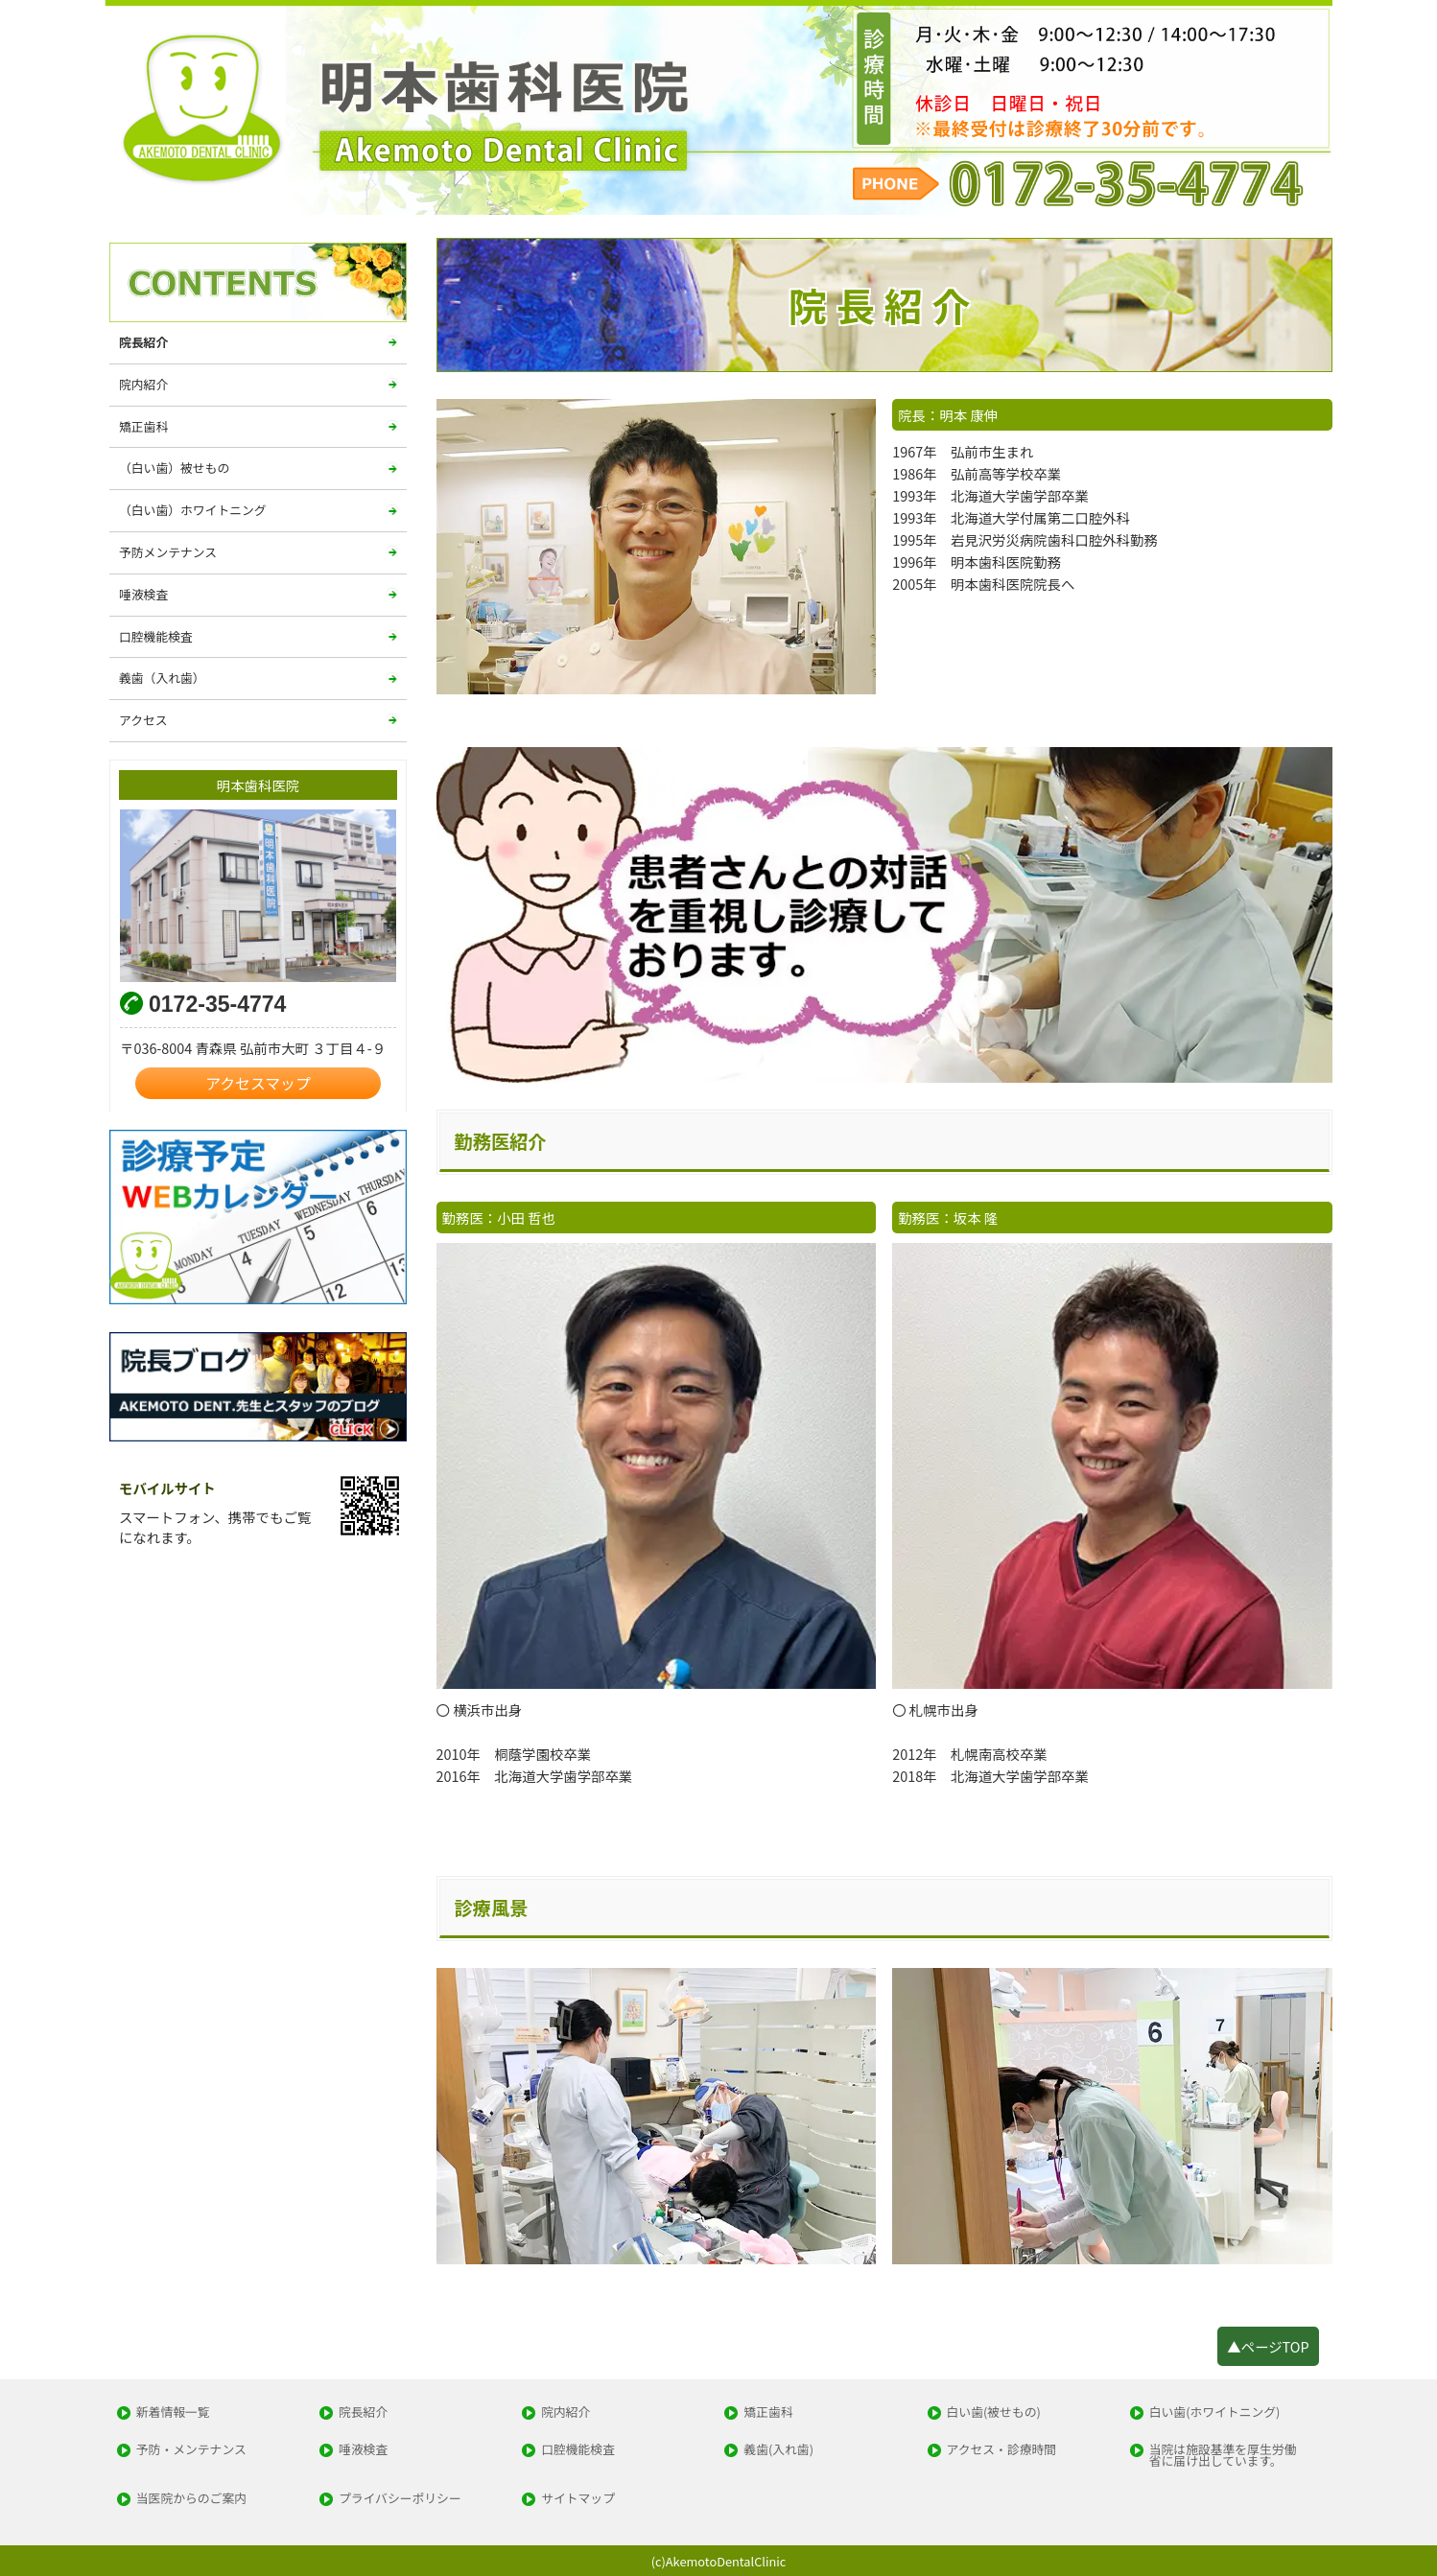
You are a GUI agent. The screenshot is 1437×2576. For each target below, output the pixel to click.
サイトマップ (578, 2499)
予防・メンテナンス (191, 2450)
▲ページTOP (1267, 2346)
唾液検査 (143, 594)
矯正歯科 (143, 426)
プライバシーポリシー (400, 2499)
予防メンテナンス (168, 552)
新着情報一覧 (173, 2412)
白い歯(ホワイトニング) (1215, 2412)
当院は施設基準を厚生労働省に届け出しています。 (1223, 2456)
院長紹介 (143, 342)
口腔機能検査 (156, 636)
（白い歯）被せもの (174, 467)
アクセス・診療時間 (1002, 2450)
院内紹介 (143, 384)
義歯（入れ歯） (162, 677)
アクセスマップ (258, 1083)
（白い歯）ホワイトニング (193, 510)
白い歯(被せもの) (994, 2412)
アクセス (143, 720)
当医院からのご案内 (191, 2499)
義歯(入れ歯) (778, 2450)
